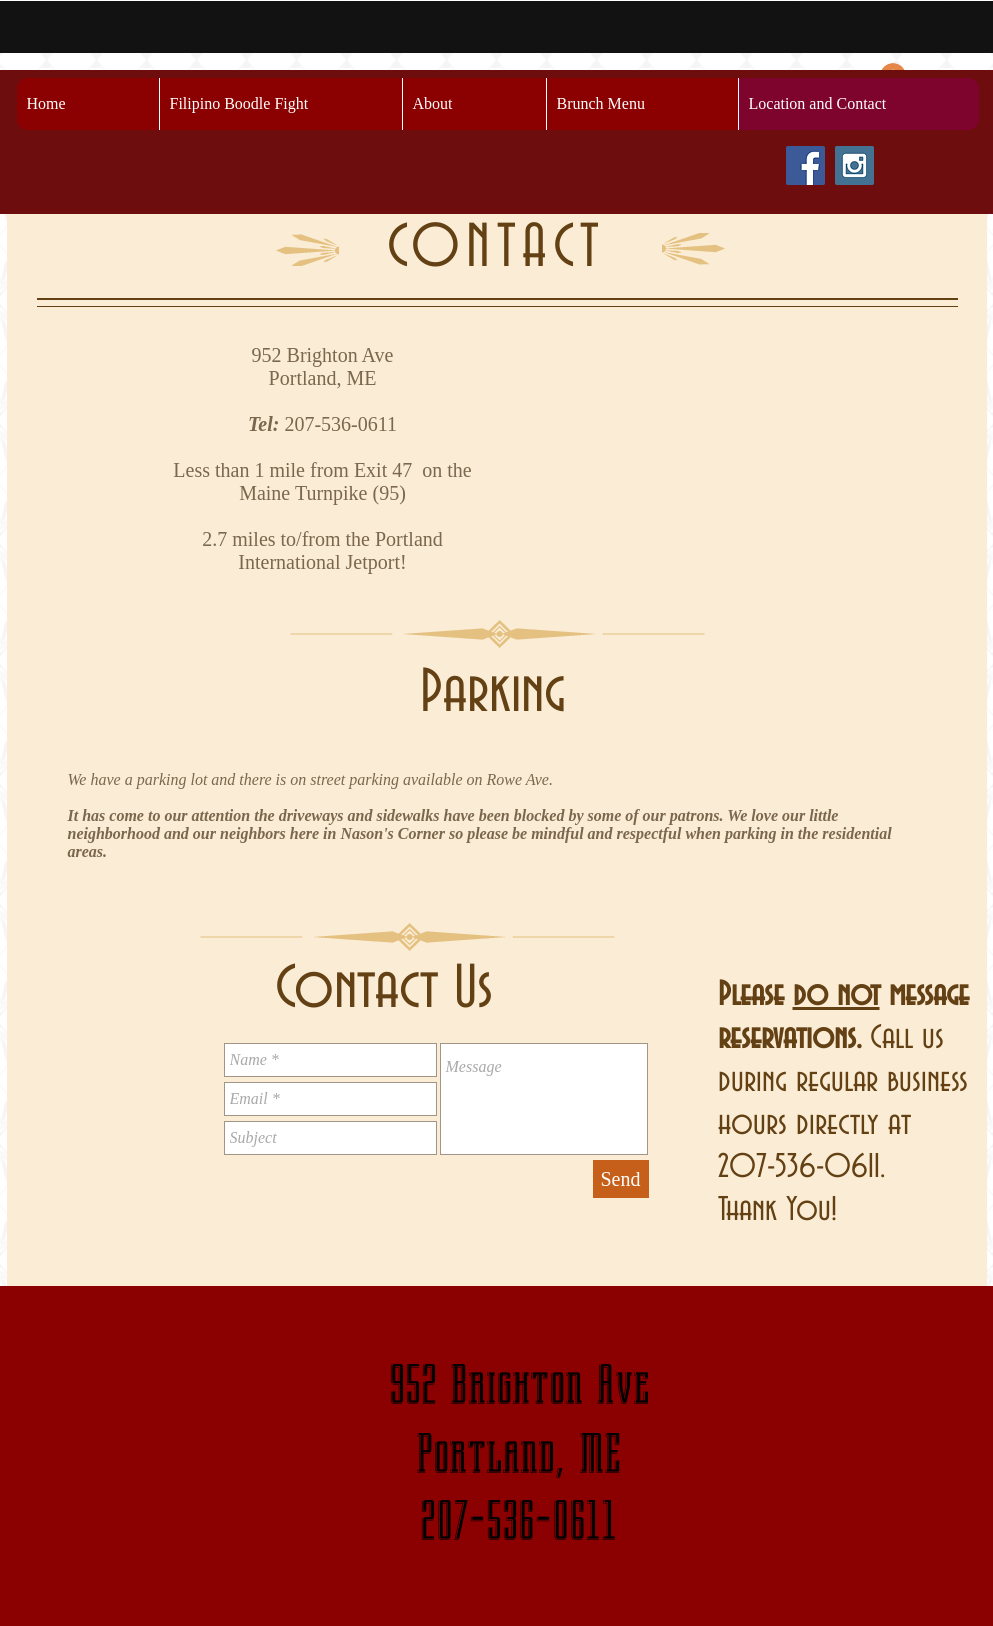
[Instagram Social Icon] (854, 165)
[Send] (621, 1179)
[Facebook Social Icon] (805, 165)
